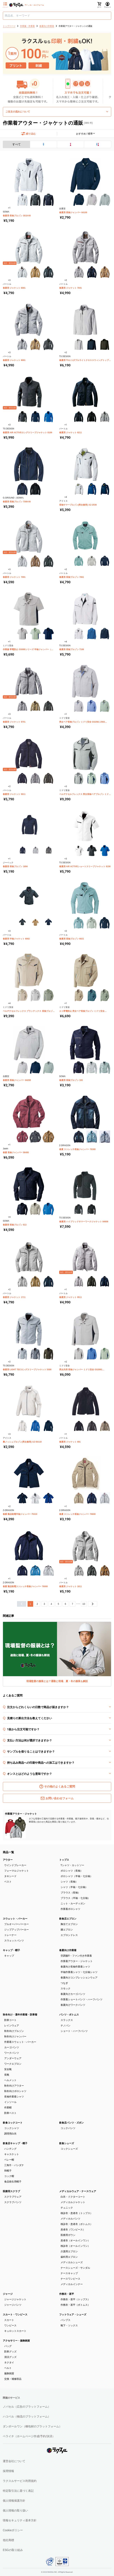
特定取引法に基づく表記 (18, 2490)
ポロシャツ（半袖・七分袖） (77, 1876)
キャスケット (11, 2154)
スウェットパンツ (14, 1940)
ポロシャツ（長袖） (72, 1870)
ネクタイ (9, 2362)
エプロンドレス (69, 1935)
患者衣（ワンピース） (73, 2229)
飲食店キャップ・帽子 (15, 2143)
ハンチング (10, 2148)
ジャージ (8, 2293)
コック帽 (9, 2176)
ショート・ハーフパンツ (74, 2031)
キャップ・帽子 (11, 1950)
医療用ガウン (68, 2235)
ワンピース (10, 2325)
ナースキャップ (69, 2273)
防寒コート (10, 2020)
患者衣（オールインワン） (75, 2240)
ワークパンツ (11, 2052)
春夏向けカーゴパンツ (73, 1994)
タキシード (10, 1876)
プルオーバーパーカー (16, 1924)
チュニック (67, 2207)
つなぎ (64, 1983)
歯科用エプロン (69, 2256)
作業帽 (8, 2107)
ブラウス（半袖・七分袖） (75, 1898)
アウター (8, 1859)
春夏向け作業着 (67, 1950)
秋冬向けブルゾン (14, 2031)
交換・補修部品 (12, 2378)
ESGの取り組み (13, 2549)
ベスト (8, 1881)
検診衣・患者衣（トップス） (77, 2213)
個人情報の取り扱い (15, 2510)
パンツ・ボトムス (69, 2014)
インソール (10, 2102)
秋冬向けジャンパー (15, 2036)
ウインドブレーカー (15, 1865)
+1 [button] (9, 208)
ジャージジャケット (15, 2299)
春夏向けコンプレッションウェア (79, 1977)
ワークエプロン (12, 2063)
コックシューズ (69, 2148)
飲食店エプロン (67, 1918)
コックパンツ (68, 2128)
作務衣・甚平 (66, 2293)
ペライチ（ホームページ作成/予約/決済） (29, 2436)
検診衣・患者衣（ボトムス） (77, 2224)
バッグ (8, 2346)
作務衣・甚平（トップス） (75, 2299)
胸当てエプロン (69, 1924)
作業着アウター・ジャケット (77, 1961)
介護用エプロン (69, 2251)
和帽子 (8, 2170)
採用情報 (8, 2470)
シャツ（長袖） (69, 1881)
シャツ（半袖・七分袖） (74, 1887)
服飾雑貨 (9, 2373)
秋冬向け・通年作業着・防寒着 (20, 2014)
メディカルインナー (72, 2284)
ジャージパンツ (12, 2304)
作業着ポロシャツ (70, 1909)
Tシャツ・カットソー (72, 1865)
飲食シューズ (66, 2143)
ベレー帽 (9, 2159)
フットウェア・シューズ (72, 2314)
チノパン (65, 2025)
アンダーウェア (12, 2058)
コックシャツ (11, 2128)
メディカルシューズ (72, 2262)
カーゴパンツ (11, 2047)
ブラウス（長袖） (70, 1892)
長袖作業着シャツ (14, 2096)
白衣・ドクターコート (73, 2196)
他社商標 (8, 2540)
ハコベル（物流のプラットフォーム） (27, 2416)
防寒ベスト (10, 2113)
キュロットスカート (15, 2330)
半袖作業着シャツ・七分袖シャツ (79, 1972)
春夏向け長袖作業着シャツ (75, 1966)
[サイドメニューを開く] (5, 5)
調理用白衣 (10, 2133)
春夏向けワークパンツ (73, 2004)
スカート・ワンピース (15, 2314)
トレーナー (10, 1935)
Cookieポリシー (13, 2530)
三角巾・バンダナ (14, 2165)
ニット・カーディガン (73, 1903)
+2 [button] (65, 280)
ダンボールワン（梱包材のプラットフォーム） (32, 2426)
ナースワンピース (70, 2278)
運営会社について (14, 2461)
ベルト (8, 2368)
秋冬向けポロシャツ (15, 2091)
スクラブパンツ (12, 2202)
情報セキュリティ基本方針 (20, 2520)
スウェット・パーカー (15, 1918)
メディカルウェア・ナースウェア (77, 2191)
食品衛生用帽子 (12, 2181)
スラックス (67, 2020)
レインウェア (11, 2025)
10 (83, 1603)
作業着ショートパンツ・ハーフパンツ (81, 1999)
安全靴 (8, 2069)
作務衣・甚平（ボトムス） (75, 2304)
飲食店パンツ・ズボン (71, 2122)
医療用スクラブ (11, 2191)
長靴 (6, 2074)
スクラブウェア (12, 2196)
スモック (65, 1988)
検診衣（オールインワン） (75, 2246)
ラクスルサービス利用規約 (20, 2480)
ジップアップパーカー (16, 1929)
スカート (9, 2320)
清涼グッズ (10, 2357)
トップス (64, 1859)
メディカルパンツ (70, 2218)
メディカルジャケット (73, 2202)
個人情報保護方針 (14, 2500)
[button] (28, 134)
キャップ (9, 1955)
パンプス (65, 2320)
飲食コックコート (12, 2122)
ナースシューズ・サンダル (75, 2267)
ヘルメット (10, 2080)
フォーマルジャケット (16, 1870)
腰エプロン (67, 1929)
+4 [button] (65, 497)
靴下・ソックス (69, 2325)
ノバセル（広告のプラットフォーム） (27, 2406)
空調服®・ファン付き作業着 (76, 1955)
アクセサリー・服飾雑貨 (16, 2340)
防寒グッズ (10, 2351)
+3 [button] (9, 280)
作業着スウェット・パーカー (20, 2041)
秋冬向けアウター (14, 2085)
